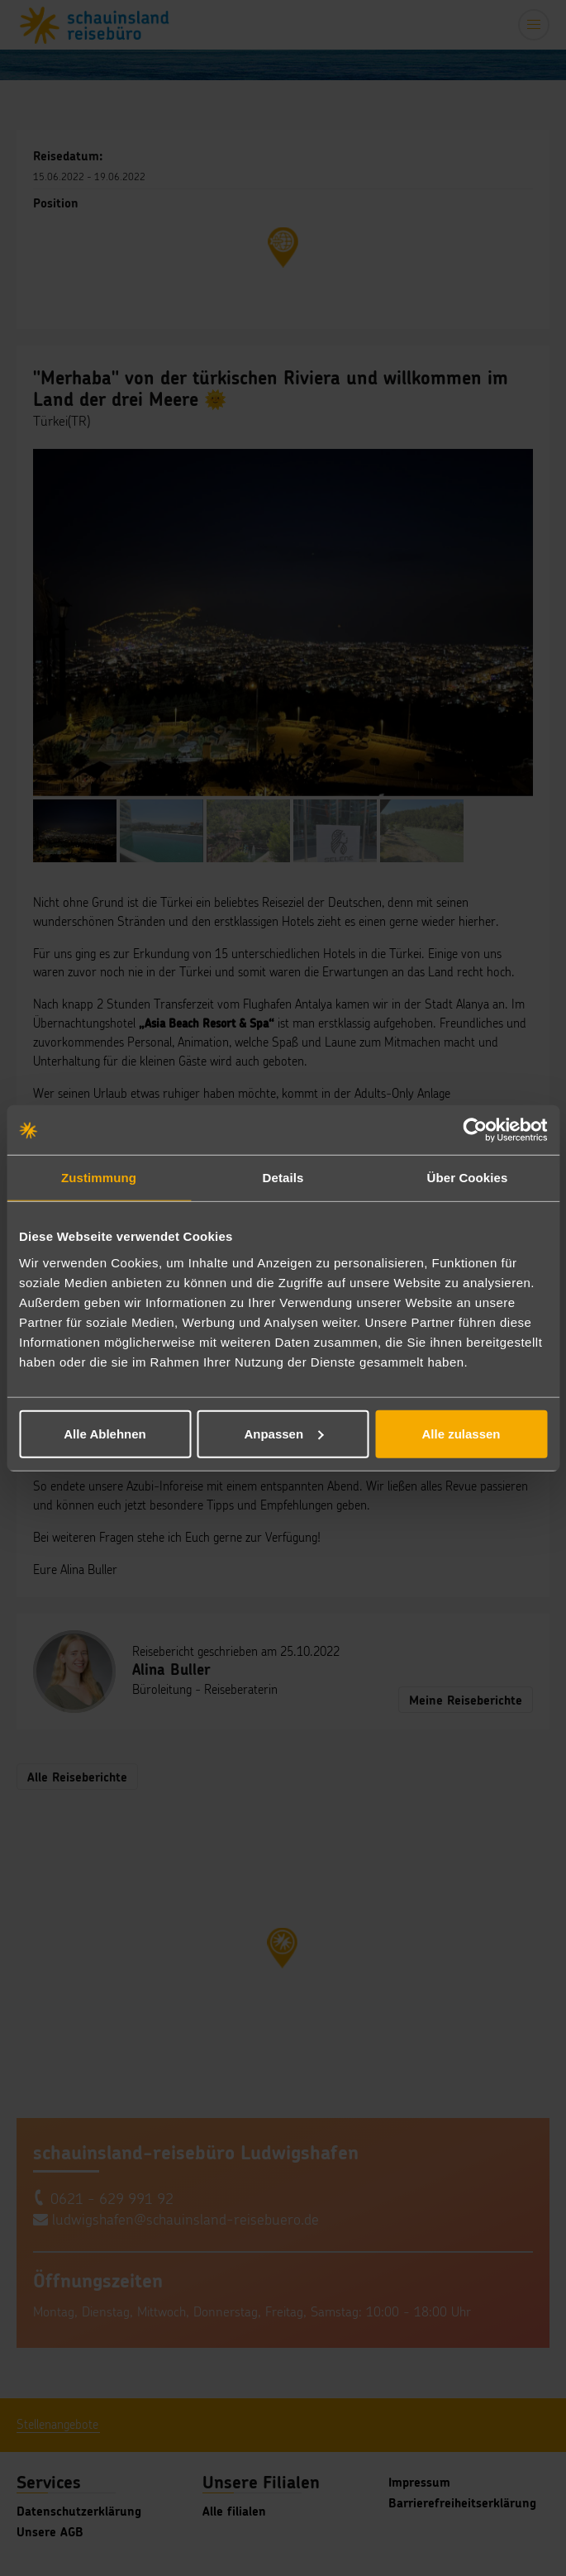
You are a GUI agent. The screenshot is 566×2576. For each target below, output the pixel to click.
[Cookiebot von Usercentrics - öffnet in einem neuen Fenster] (474, 1130)
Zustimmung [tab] (98, 1178)
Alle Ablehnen (104, 1433)
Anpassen (283, 1433)
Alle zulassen (460, 1433)
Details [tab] (283, 1178)
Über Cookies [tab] (467, 1178)
